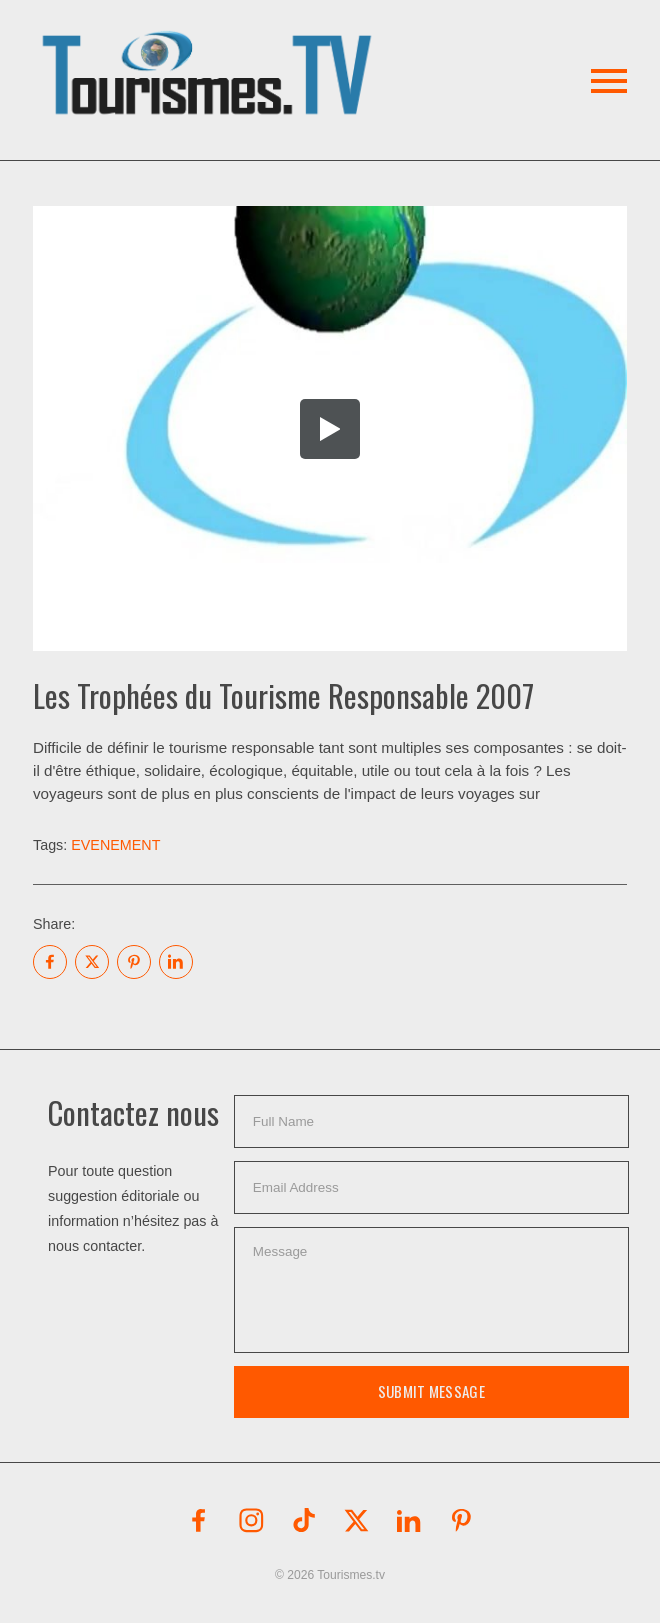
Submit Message (431, 1391)
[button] (210, 49)
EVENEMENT (115, 845)
